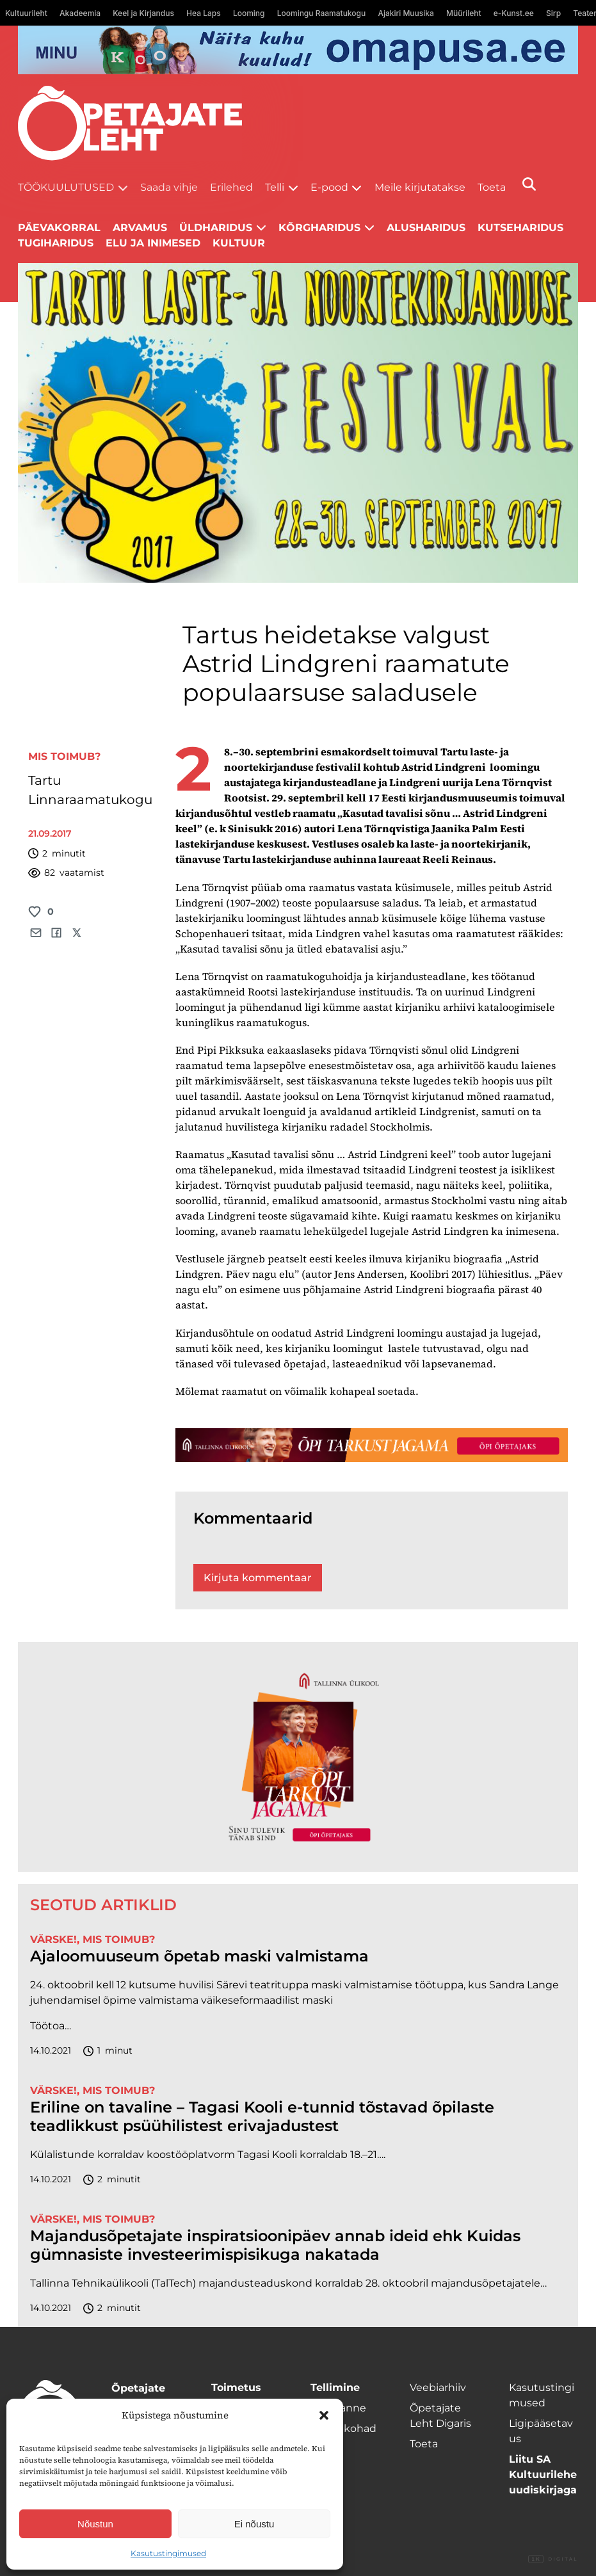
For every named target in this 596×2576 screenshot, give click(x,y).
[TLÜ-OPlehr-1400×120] (371, 1445)
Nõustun (95, 2523)
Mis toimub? (64, 756)
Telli (274, 187)
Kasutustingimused (168, 2553)
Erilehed (231, 187)
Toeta (492, 187)
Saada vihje (169, 187)
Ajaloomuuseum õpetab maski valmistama (199, 1956)
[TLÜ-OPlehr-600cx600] (298, 1756)
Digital (553, 2559)
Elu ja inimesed (153, 243)
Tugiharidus (55, 243)
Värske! (53, 1939)
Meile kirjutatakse (420, 187)
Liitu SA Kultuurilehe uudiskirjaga (543, 2474)
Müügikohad (343, 2428)
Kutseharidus (520, 227)
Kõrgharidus (319, 227)
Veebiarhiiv (438, 2387)
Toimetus (236, 2387)
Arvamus (140, 227)
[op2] (298, 50)
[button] (324, 2415)
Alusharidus (426, 227)
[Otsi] (529, 184)
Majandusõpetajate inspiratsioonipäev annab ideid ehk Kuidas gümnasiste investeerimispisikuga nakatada (275, 2245)
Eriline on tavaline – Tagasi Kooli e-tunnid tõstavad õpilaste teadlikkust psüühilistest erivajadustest (262, 2116)
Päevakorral (59, 227)
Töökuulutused (66, 187)
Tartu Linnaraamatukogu (90, 790)
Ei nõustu (254, 2523)
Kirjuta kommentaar (258, 1578)
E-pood (329, 187)
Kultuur (239, 243)
